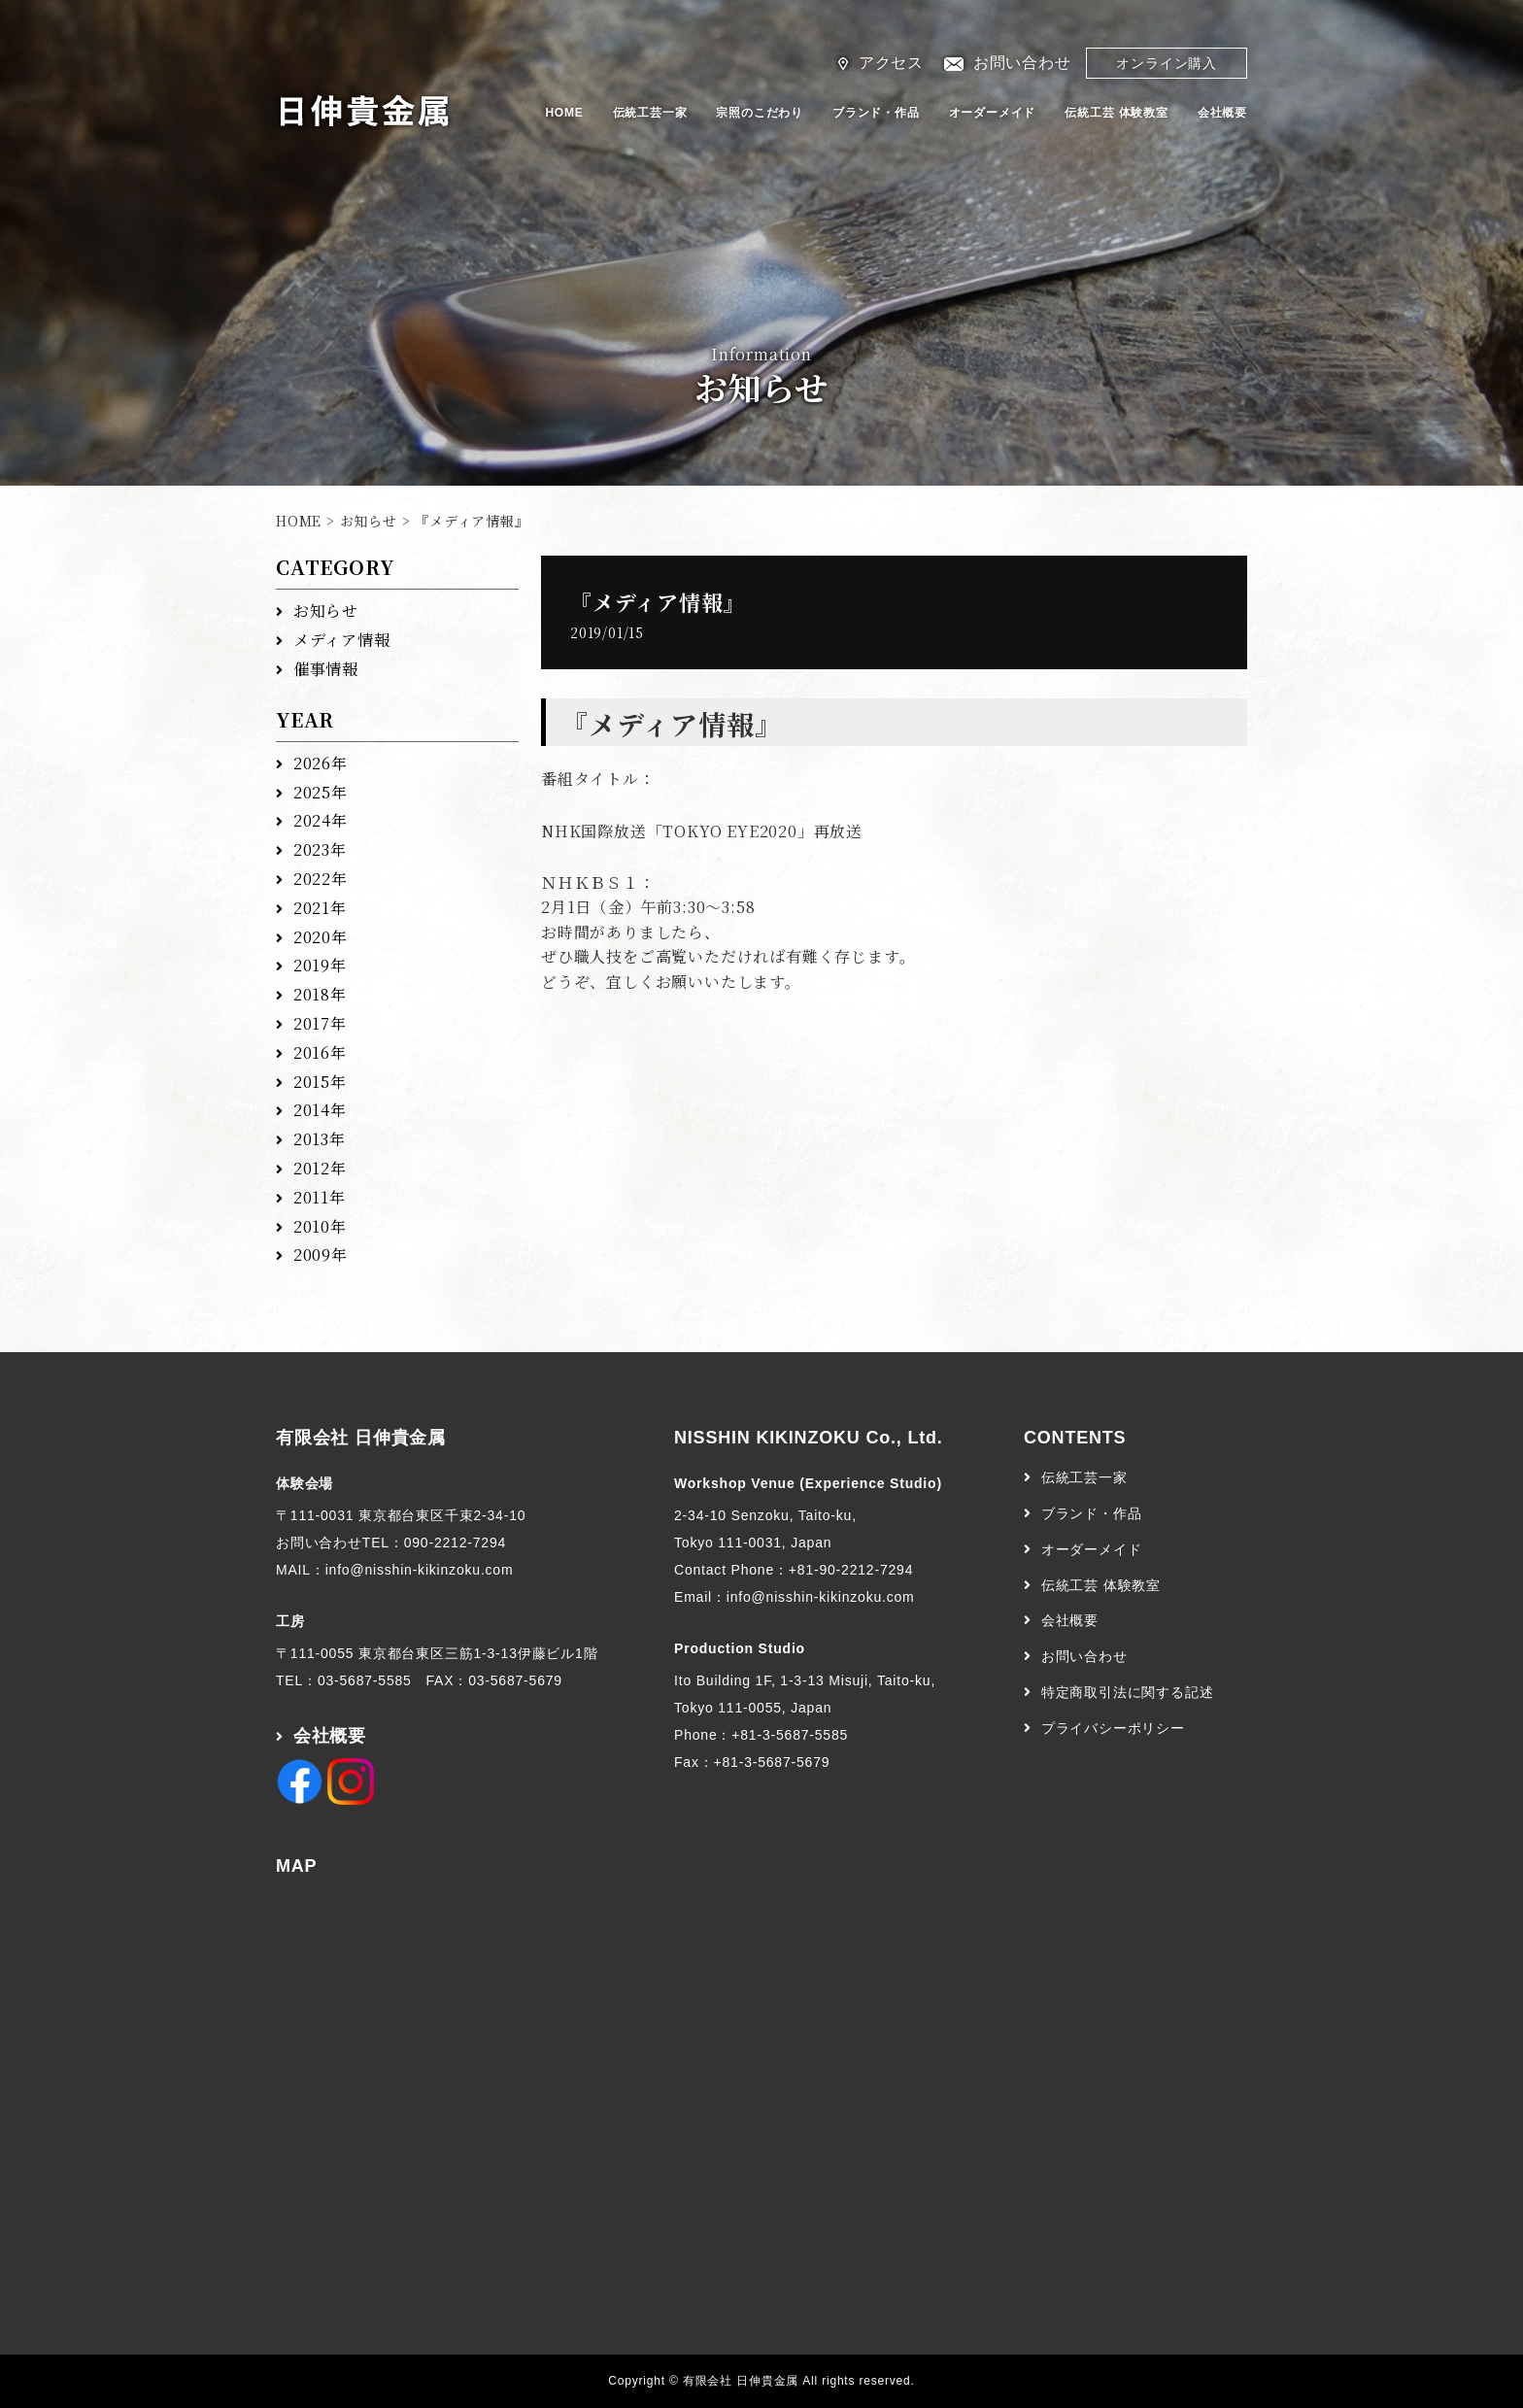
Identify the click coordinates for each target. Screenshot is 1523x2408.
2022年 (320, 878)
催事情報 (325, 669)
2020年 (320, 937)
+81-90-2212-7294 (851, 1569)
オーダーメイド (992, 112)
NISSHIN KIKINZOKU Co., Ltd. (808, 1437)
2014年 (320, 1110)
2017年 (320, 1023)
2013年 (319, 1139)
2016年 (320, 1052)
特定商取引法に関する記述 (1127, 1692)
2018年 (320, 994)
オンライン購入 (1166, 63)
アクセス (891, 62)
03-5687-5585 (365, 1680)
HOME (564, 112)
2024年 (320, 820)
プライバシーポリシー (1113, 1728)
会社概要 (1222, 112)
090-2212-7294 (455, 1542)
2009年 (320, 1254)
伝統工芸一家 (650, 112)
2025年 (320, 792)
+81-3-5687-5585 (789, 1735)
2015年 (320, 1081)
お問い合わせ (1022, 62)
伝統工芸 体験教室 (1116, 112)
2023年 (320, 849)
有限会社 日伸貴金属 (361, 1437)
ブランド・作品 (876, 112)
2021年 (320, 908)
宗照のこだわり (759, 112)
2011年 (319, 1197)
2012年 (320, 1168)
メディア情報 (341, 639)
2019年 (320, 965)
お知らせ (368, 520)
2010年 (320, 1226)
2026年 (320, 763)
